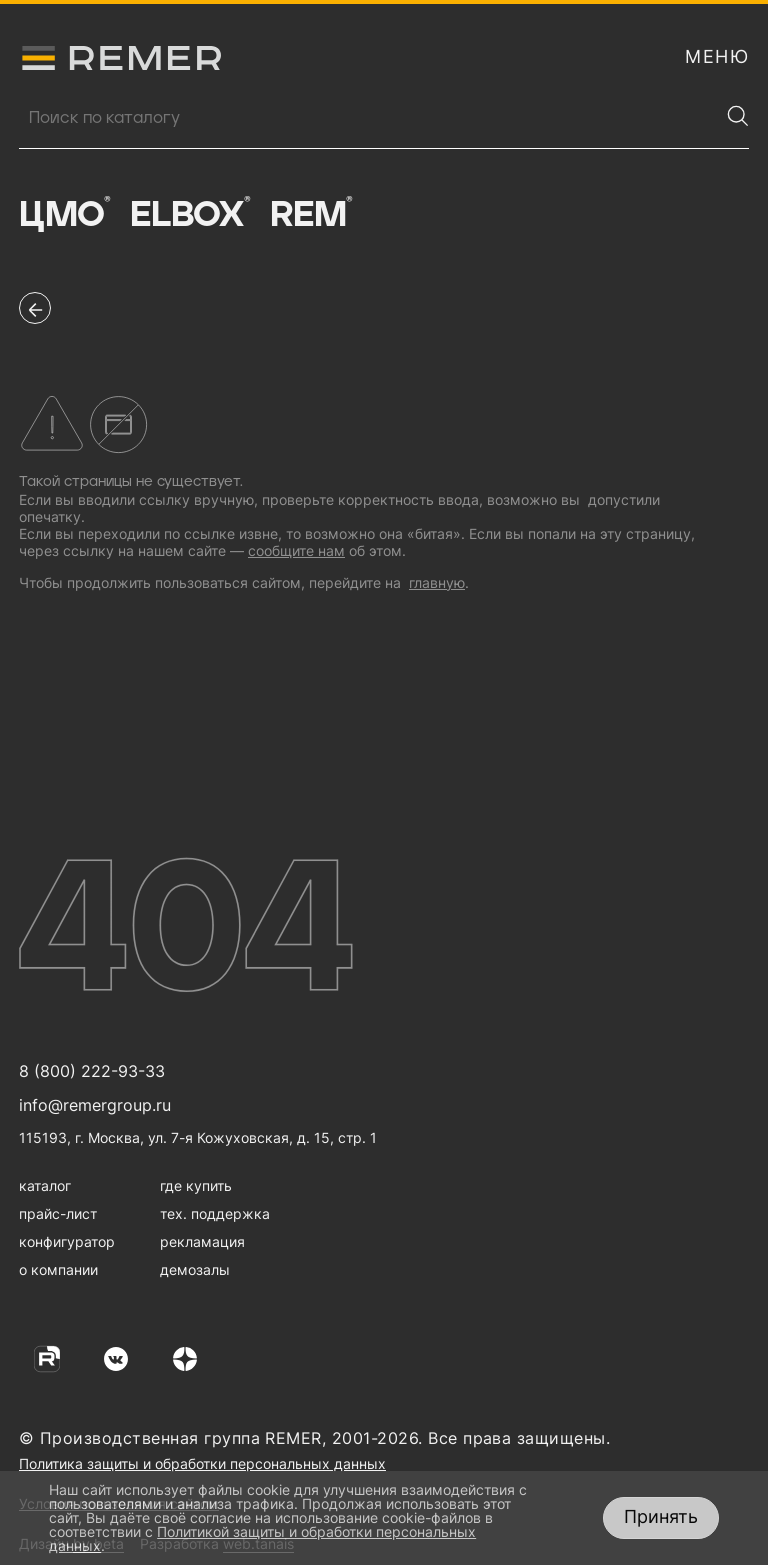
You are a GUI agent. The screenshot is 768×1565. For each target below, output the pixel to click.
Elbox (190, 215)
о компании (58, 1269)
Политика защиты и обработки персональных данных (202, 1463)
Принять (661, 1516)
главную (437, 582)
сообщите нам (296, 550)
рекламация (202, 1241)
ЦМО (64, 215)
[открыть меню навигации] (717, 57)
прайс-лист (58, 1213)
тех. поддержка (215, 1213)
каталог (45, 1185)
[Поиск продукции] (369, 118)
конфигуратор (67, 1241)
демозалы (195, 1269)
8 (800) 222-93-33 (92, 1071)
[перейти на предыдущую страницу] (35, 308)
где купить (196, 1185)
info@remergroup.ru (95, 1105)
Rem (311, 215)
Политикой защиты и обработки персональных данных (262, 1538)
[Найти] (738, 116)
